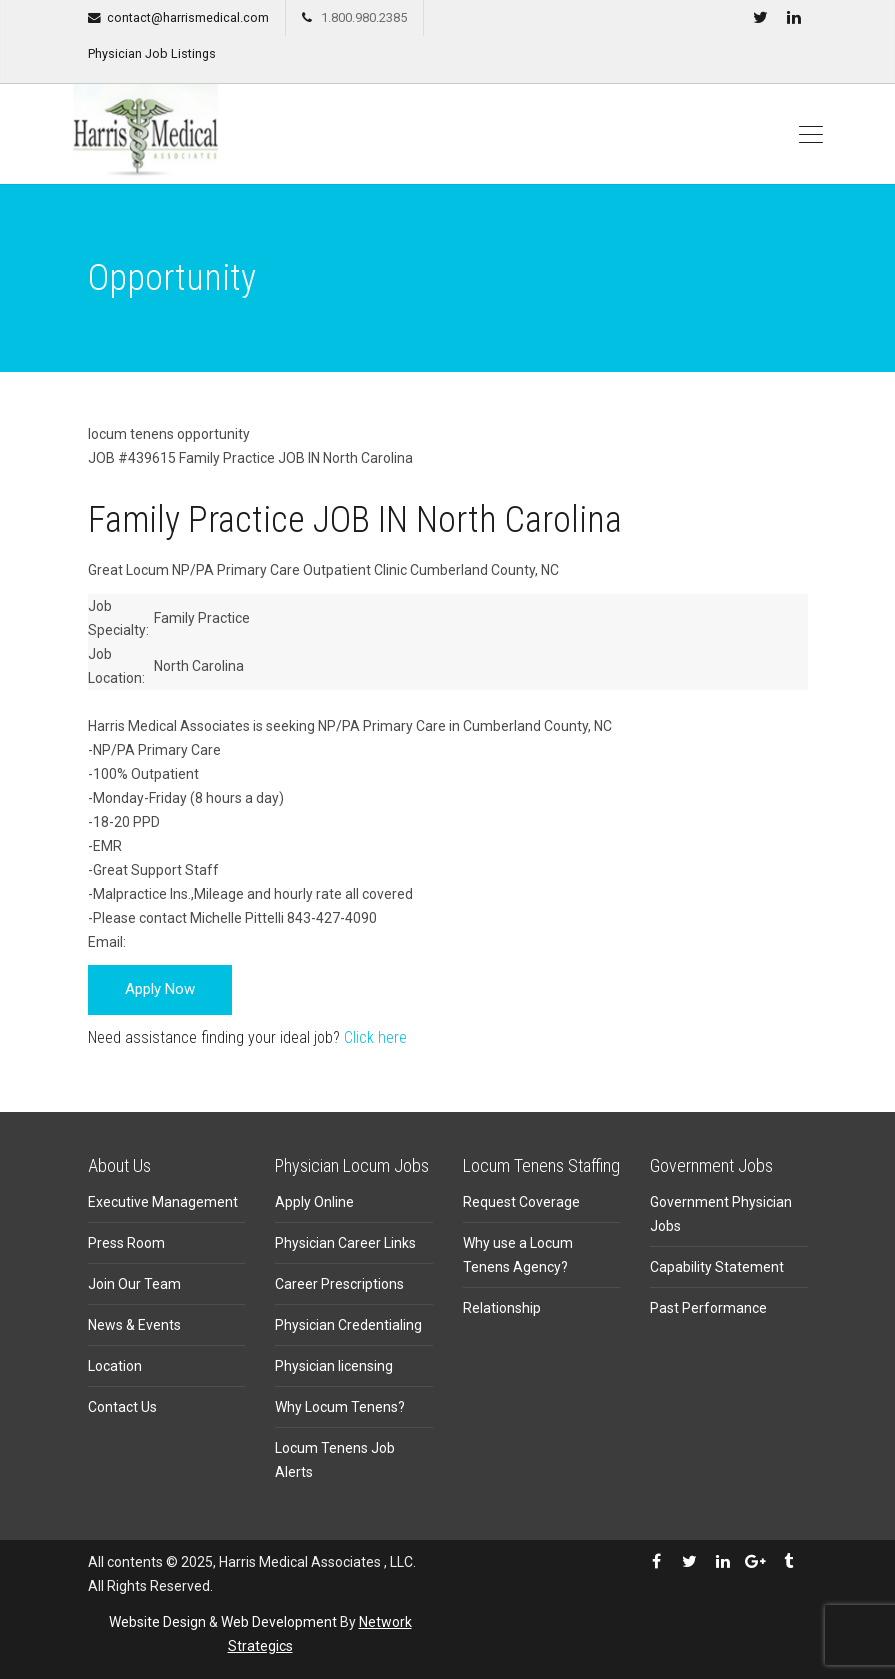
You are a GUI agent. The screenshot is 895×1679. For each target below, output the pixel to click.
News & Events (134, 1325)
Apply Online (314, 1202)
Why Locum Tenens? (340, 1407)
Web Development (279, 1622)
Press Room (126, 1243)
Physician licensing (334, 1366)
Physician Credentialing (348, 1325)
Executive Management (163, 1202)
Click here (375, 1037)
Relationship (502, 1308)
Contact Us (122, 1407)
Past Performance (708, 1308)
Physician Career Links (345, 1243)
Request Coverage (521, 1202)
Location (115, 1366)
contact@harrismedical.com (188, 17)
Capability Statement (717, 1267)
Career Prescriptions (339, 1284)
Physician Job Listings (152, 53)
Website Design (157, 1622)
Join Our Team (134, 1284)
